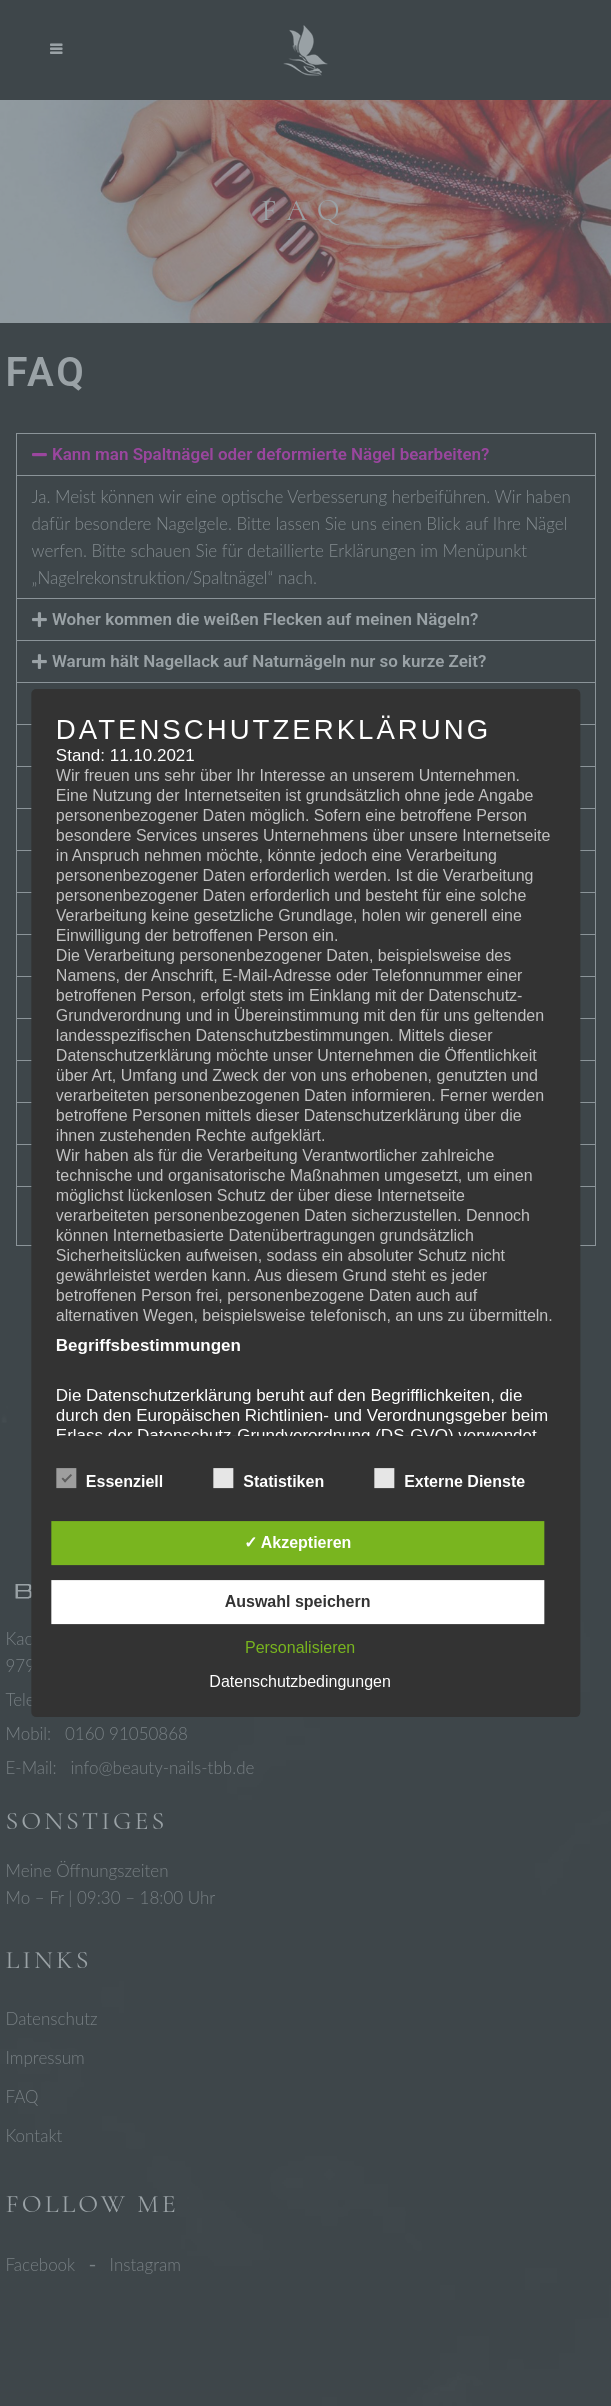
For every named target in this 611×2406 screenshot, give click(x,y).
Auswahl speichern (298, 1601)
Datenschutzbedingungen (299, 1681)
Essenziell (109, 1479)
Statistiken (268, 1479)
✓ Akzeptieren (298, 1542)
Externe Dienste (449, 1479)
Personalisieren (300, 1647)
